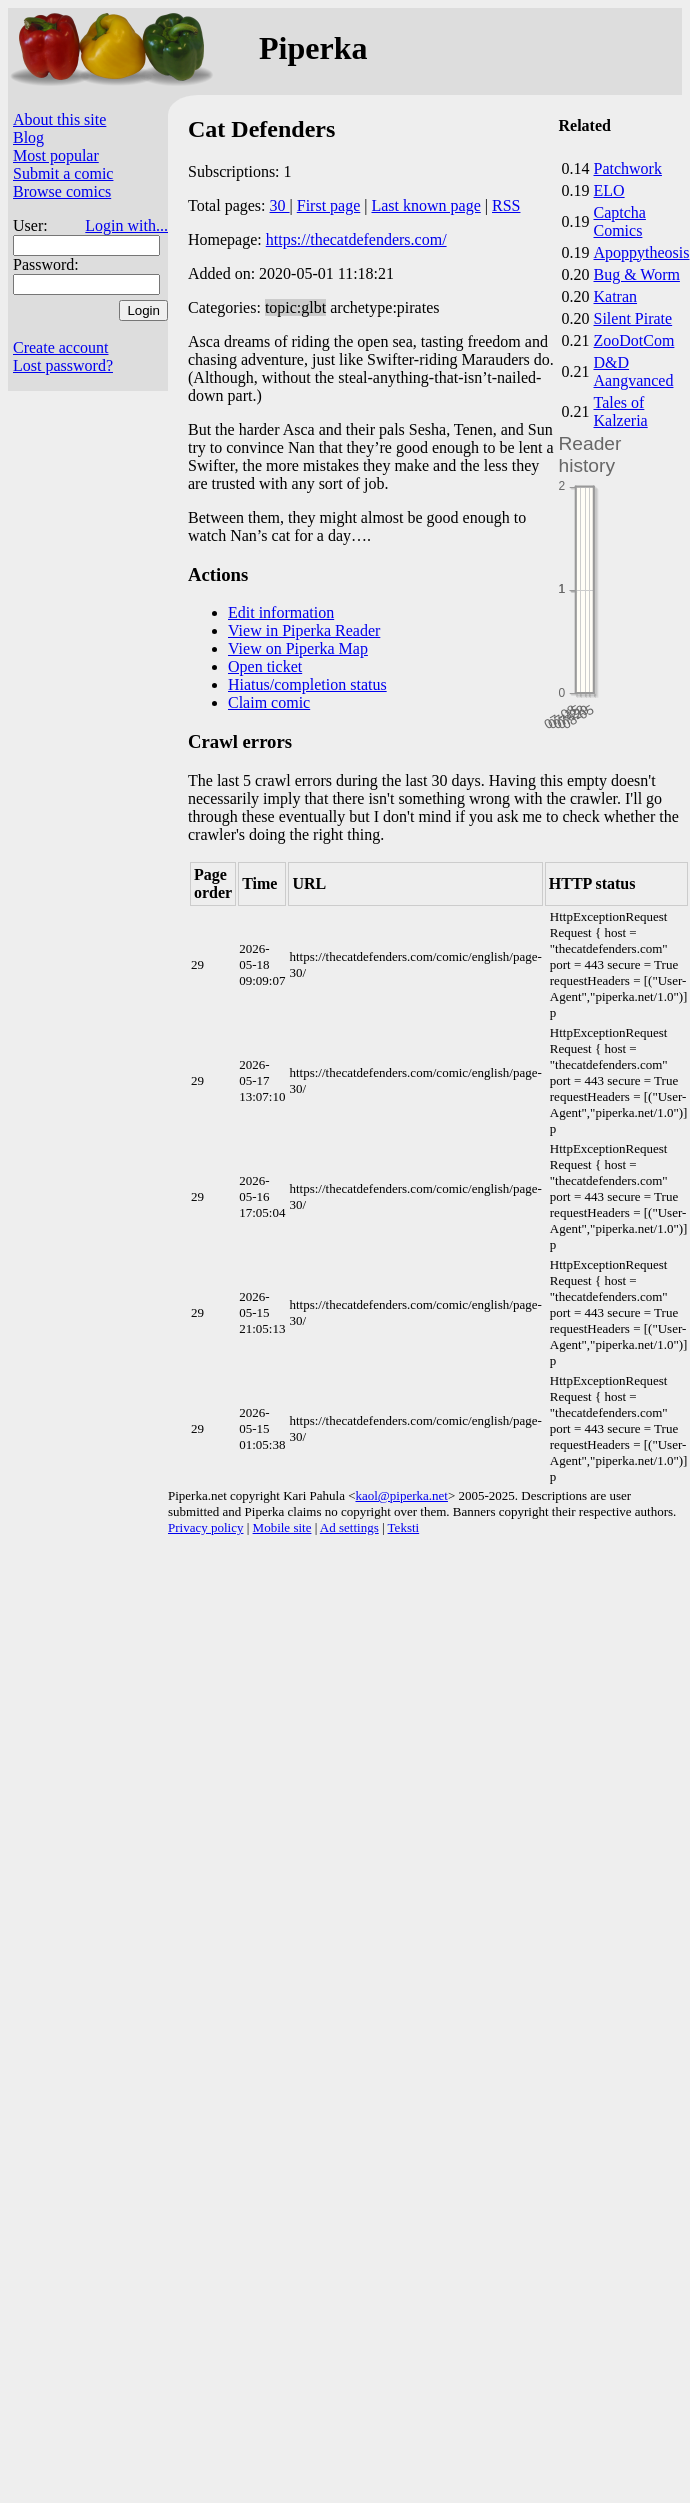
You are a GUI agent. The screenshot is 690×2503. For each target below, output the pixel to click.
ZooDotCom (634, 340)
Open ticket (265, 666)
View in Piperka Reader (304, 630)
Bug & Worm (637, 274)
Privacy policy (205, 1527)
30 (280, 205)
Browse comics (62, 191)
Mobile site (282, 1527)
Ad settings (349, 1527)
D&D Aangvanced (634, 371)
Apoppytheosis (642, 252)
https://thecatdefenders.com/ (356, 239)
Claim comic (269, 702)
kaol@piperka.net (401, 1495)
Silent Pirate (633, 318)
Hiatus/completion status (307, 684)
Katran (616, 296)
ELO (609, 190)
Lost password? (63, 365)
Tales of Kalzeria (621, 411)
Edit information (281, 612)
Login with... (126, 225)
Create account (61, 347)
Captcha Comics (620, 221)
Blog (28, 137)
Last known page (425, 205)
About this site (59, 119)
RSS (506, 205)
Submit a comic (63, 173)
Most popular (56, 155)
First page (329, 205)
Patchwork (628, 168)
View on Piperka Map (298, 648)
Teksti (404, 1527)
